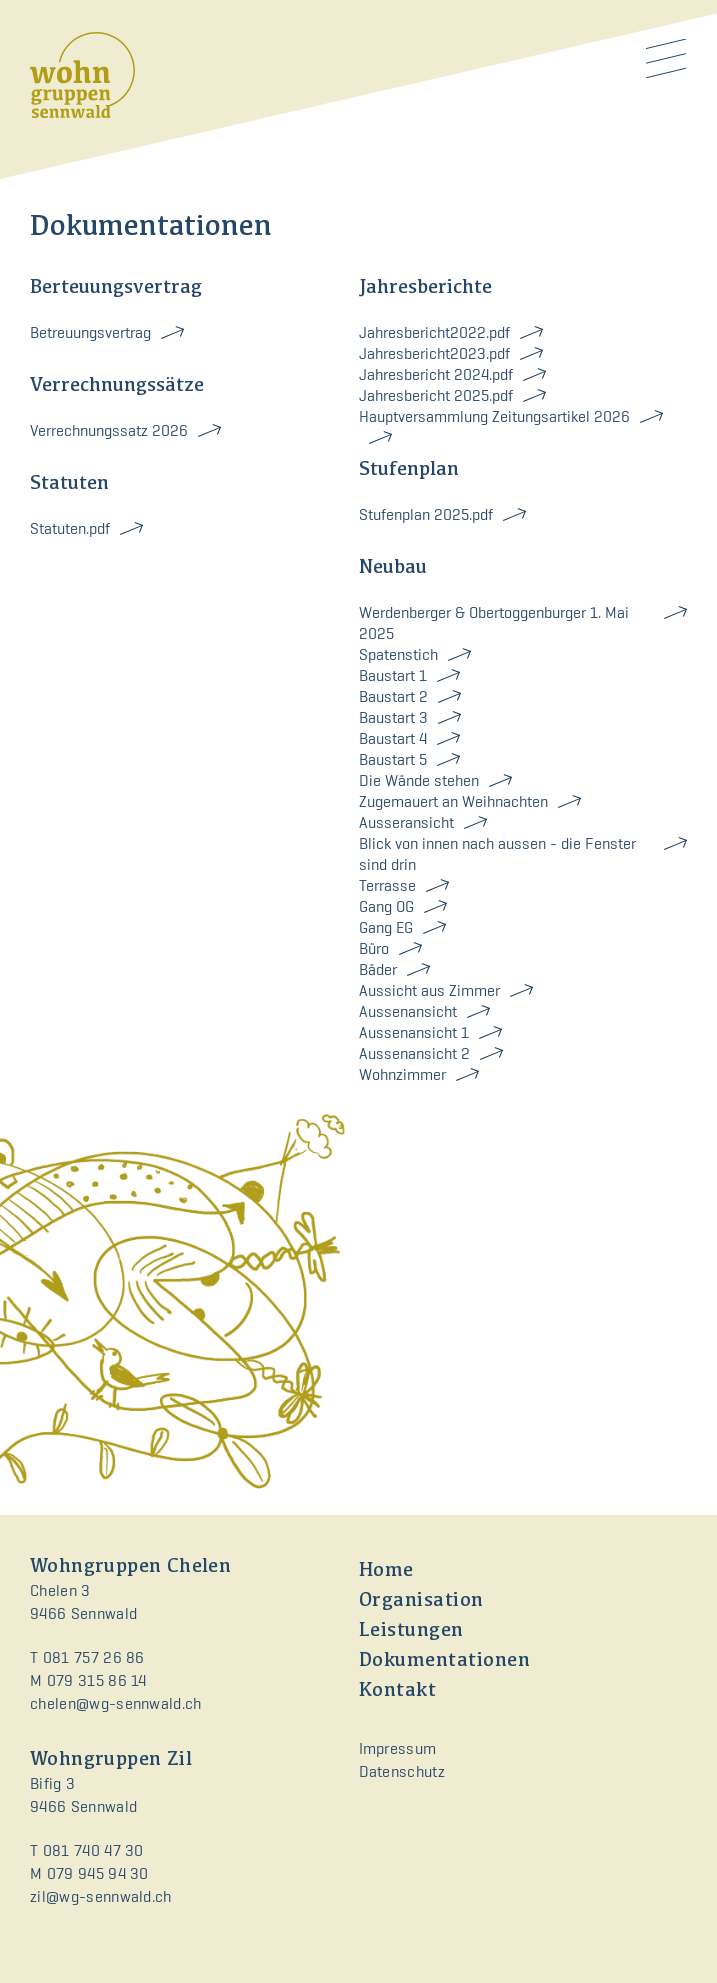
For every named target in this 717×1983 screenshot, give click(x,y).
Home (386, 1571)
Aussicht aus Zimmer (429, 990)
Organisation (421, 1601)
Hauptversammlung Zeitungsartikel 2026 (494, 416)
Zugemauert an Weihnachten (453, 801)
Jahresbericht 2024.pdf (436, 374)
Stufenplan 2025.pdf (426, 514)
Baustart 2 (393, 696)
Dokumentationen (445, 1661)
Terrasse (387, 885)
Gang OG (386, 906)
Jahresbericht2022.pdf (434, 332)
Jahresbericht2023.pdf (434, 353)
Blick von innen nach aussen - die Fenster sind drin (497, 854)
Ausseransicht (406, 822)
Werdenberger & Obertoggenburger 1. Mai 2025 (494, 623)
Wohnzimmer (402, 1074)
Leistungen (411, 1631)
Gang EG (386, 927)
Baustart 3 (393, 717)
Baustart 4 (393, 738)
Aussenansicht (408, 1011)
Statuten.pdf (70, 528)
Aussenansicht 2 (414, 1053)
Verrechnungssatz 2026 (109, 430)
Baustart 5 (393, 759)
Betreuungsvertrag (90, 332)
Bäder (378, 969)
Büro (374, 948)
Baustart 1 (393, 675)
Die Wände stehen (419, 780)
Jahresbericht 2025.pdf (436, 395)
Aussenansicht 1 (414, 1032)
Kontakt (398, 1691)
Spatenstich (398, 654)
